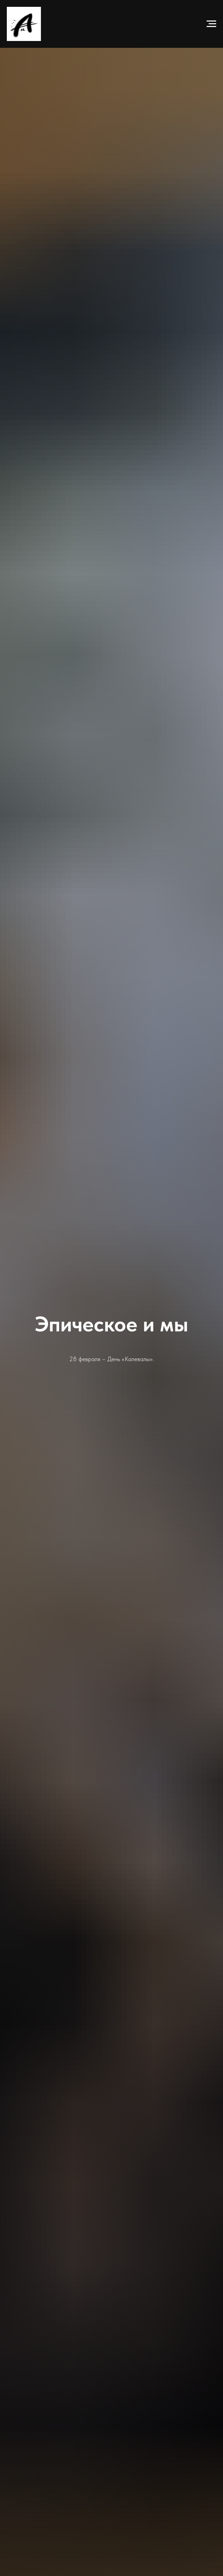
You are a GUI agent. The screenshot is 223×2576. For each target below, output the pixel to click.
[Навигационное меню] (211, 23)
